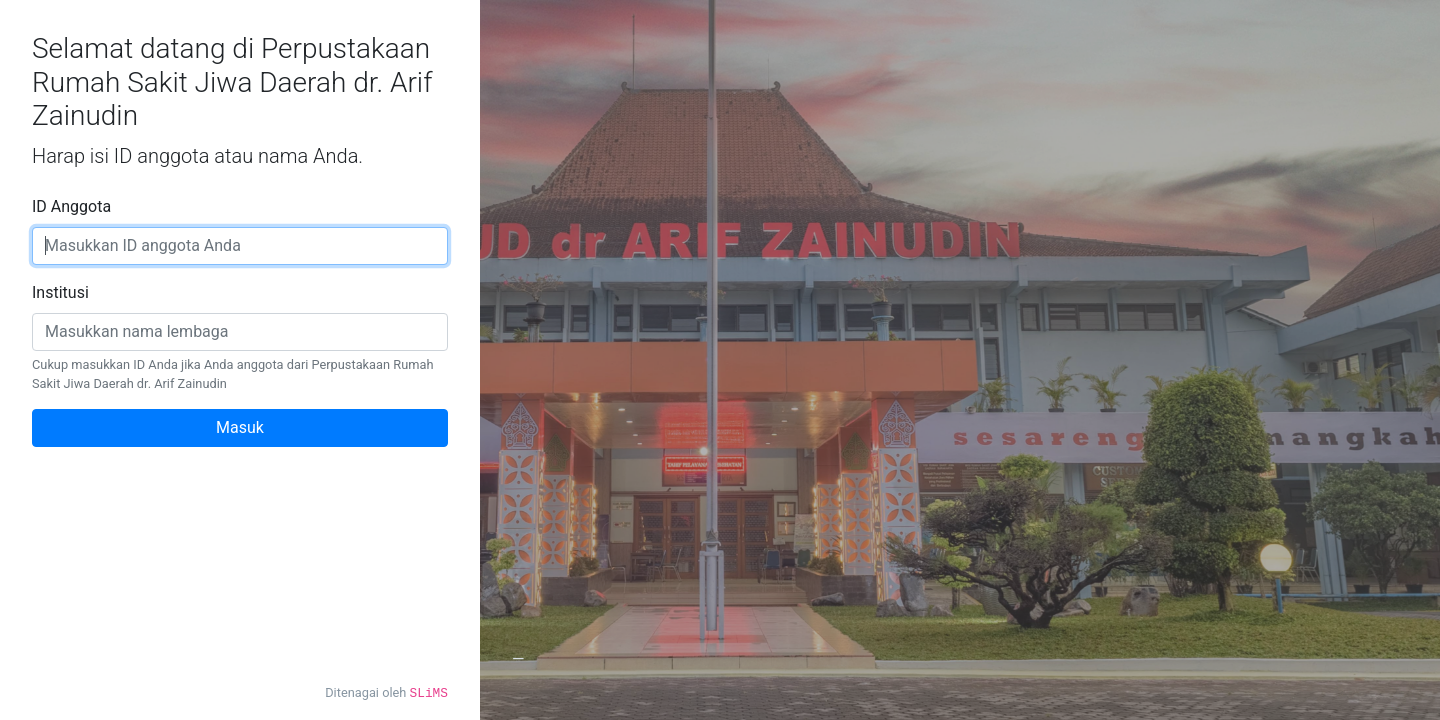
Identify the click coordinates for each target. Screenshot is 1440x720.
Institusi (60, 292)
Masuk (240, 427)
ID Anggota (71, 206)
